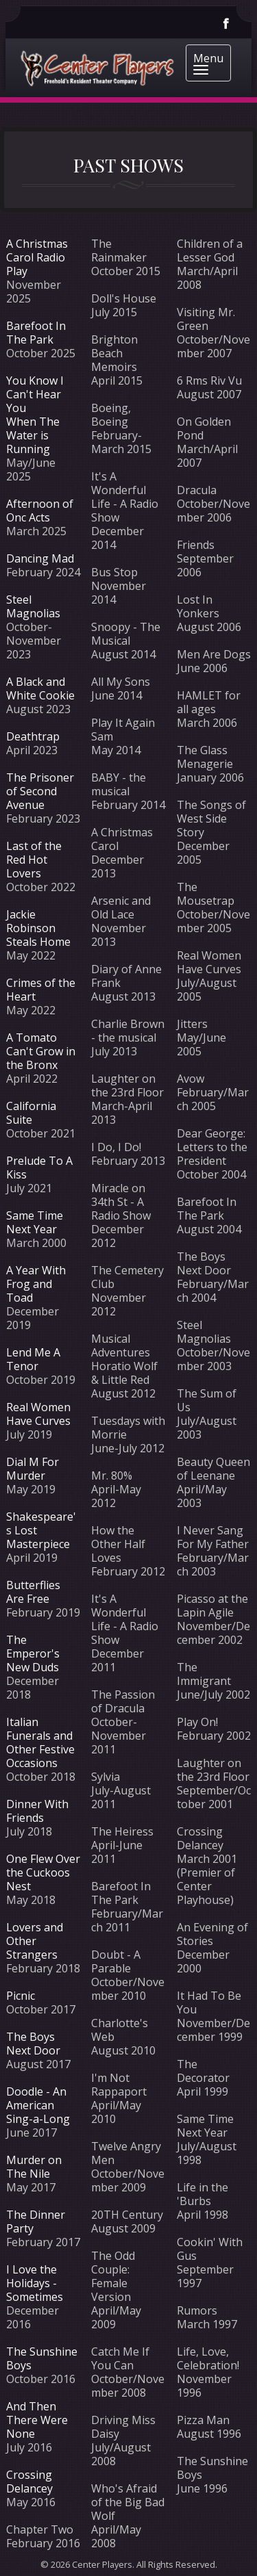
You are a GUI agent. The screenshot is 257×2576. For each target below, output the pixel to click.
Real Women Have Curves (38, 1414)
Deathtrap (33, 736)
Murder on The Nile (34, 2166)
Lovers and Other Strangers (34, 1941)
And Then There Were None (37, 2420)
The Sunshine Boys (41, 2358)
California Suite (31, 1112)
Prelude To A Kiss (39, 1167)
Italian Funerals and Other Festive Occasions (40, 1742)
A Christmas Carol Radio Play (37, 257)
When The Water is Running (33, 435)
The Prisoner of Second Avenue (40, 791)
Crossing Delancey (29, 2481)
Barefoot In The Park (36, 332)
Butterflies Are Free (33, 1591)
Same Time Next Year (34, 1222)
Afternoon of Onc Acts (39, 510)
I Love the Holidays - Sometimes (34, 2283)
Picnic (20, 1995)
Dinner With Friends (37, 1810)
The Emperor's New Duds (33, 1653)
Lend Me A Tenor (33, 1359)
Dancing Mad (40, 558)
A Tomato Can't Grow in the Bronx (40, 1051)
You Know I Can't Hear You (35, 394)
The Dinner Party (35, 2221)
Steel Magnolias (33, 606)
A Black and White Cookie (40, 688)
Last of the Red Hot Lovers (34, 859)
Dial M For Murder (32, 1468)
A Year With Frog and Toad (36, 1284)
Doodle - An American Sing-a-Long (38, 2105)
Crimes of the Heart (40, 989)
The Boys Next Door (33, 2043)
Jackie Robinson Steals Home (38, 928)
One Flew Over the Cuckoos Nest (43, 1872)
